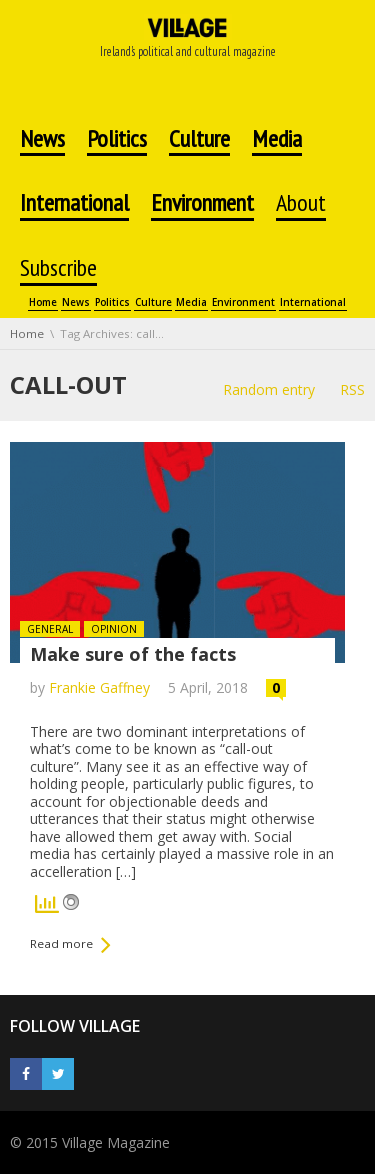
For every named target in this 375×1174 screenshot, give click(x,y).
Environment (243, 302)
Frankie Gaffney (99, 687)
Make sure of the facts (133, 654)
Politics (112, 302)
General (50, 629)
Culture (153, 302)
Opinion (114, 629)
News (76, 302)
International (313, 302)
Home (43, 302)
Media (191, 302)
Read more (61, 943)
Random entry (269, 389)
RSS (352, 389)
